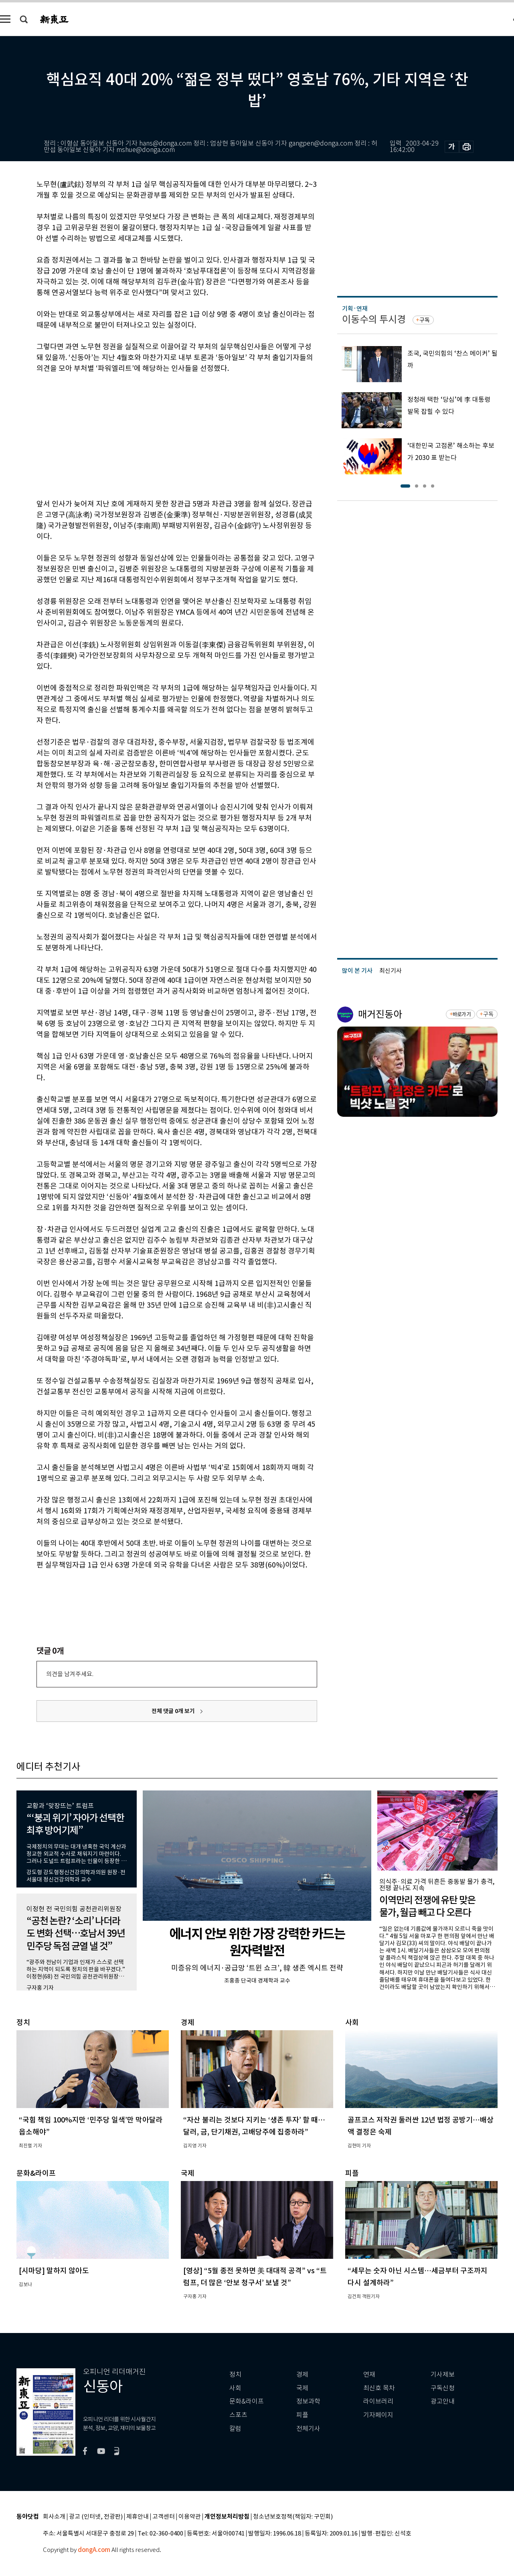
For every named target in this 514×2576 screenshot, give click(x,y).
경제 (302, 2374)
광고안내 (443, 2401)
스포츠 (238, 2415)
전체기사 (308, 2428)
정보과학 (308, 2401)
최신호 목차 (379, 2388)
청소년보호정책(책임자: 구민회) (293, 2516)
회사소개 (54, 2516)
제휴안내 (137, 2516)
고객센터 (163, 2516)
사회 (235, 2388)
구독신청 (443, 2388)
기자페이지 (378, 2415)
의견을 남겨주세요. (69, 1674)
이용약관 (189, 2516)
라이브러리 (378, 2401)
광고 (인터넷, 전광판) (96, 2516)
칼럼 (235, 2428)
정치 (235, 2374)
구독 (424, 320)
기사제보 (443, 2374)
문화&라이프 (246, 2401)
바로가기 (462, 1014)
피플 (302, 2415)
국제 (302, 2388)
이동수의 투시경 (374, 319)
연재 (369, 2374)
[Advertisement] (156, 435)
